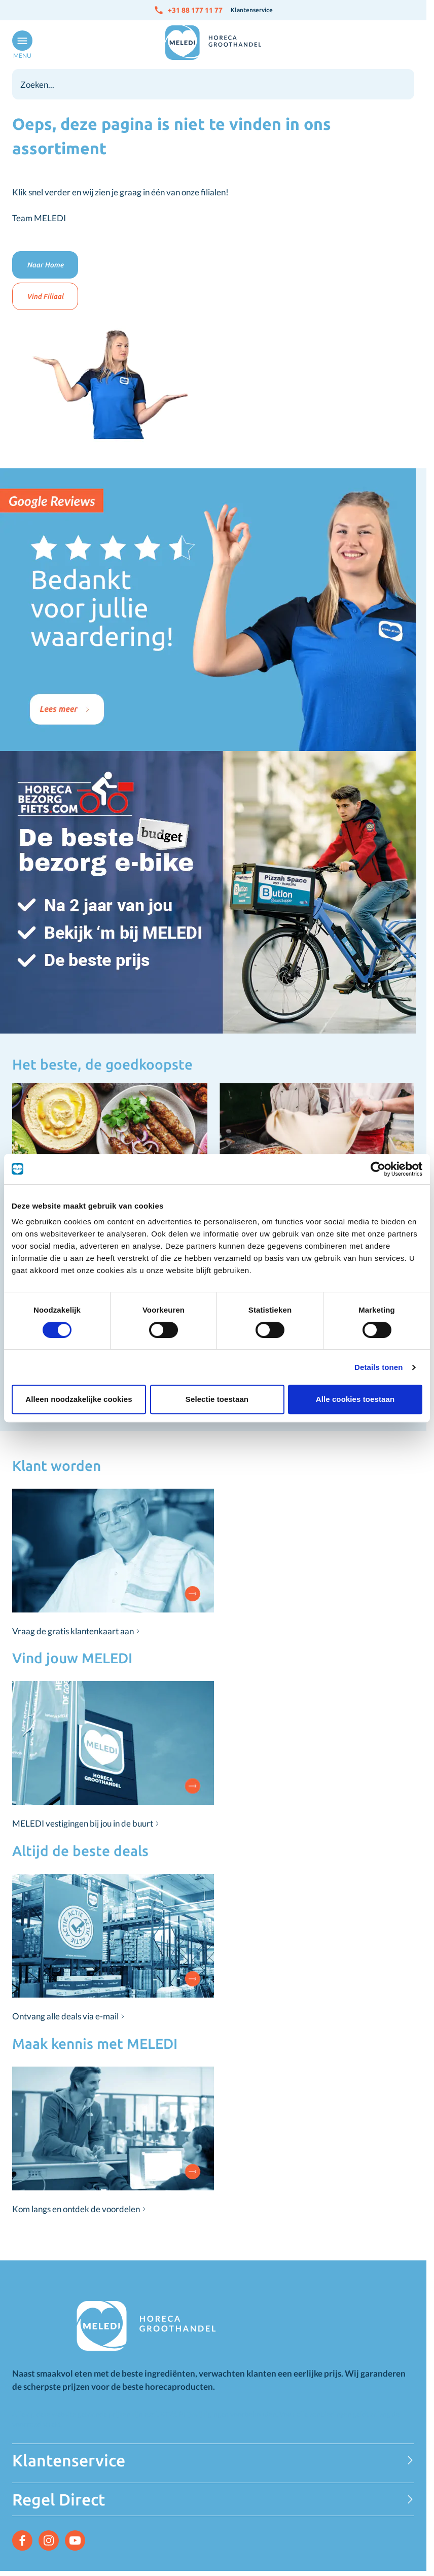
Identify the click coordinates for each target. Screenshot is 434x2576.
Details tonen (378, 1367)
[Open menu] (20, 45)
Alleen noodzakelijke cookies (78, 1399)
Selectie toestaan (217, 1399)
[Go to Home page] (213, 42)
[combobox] (213, 84)
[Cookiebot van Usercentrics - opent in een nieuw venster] (378, 1169)
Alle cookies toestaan (355, 1399)
